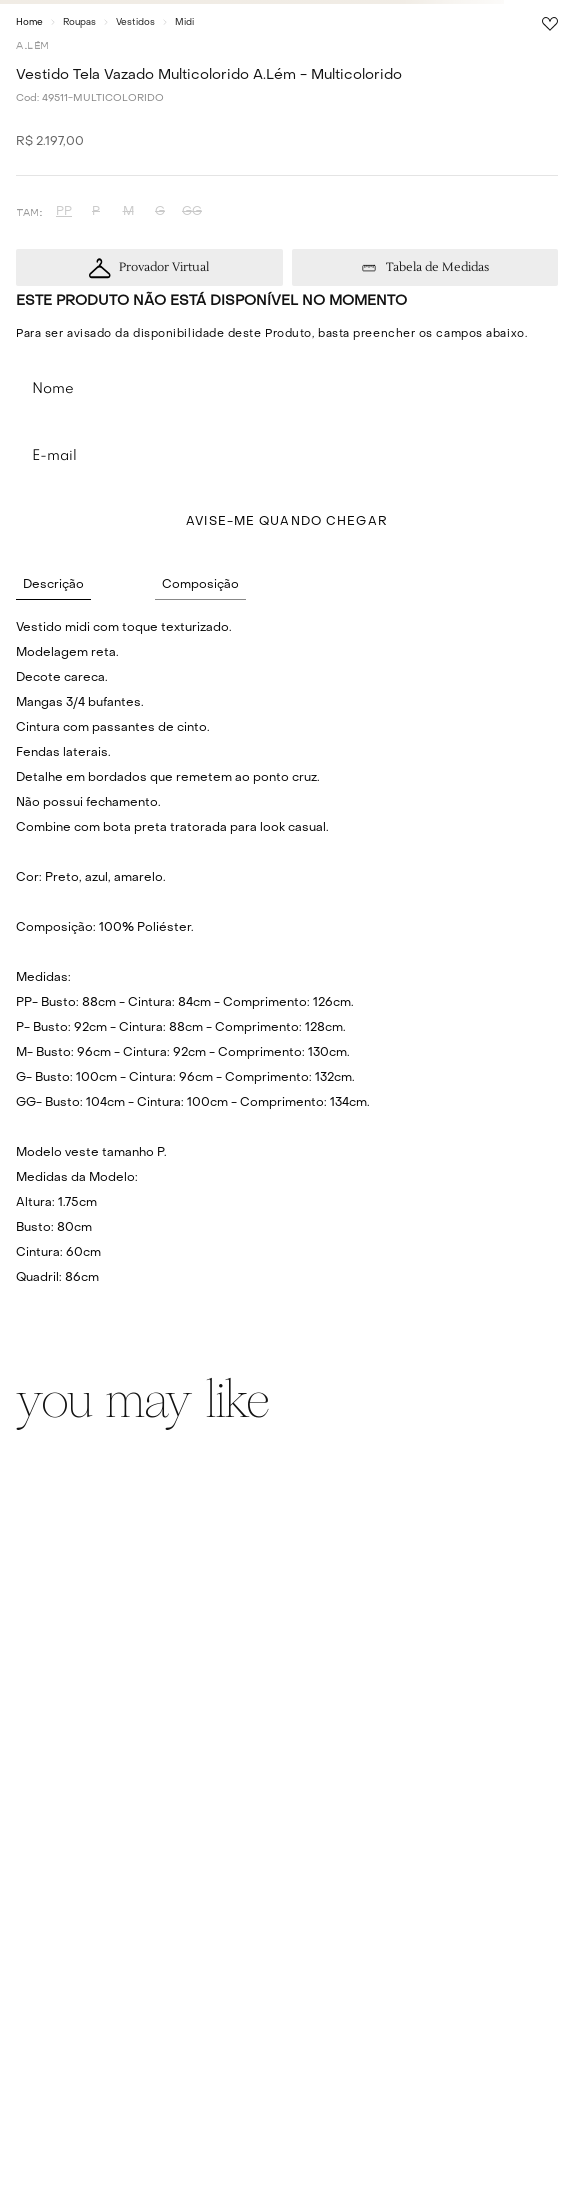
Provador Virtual (164, 267)
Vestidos (135, 22)
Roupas (79, 22)
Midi (184, 22)
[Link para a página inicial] (29, 22)
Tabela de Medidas (437, 267)
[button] (64, 212)
